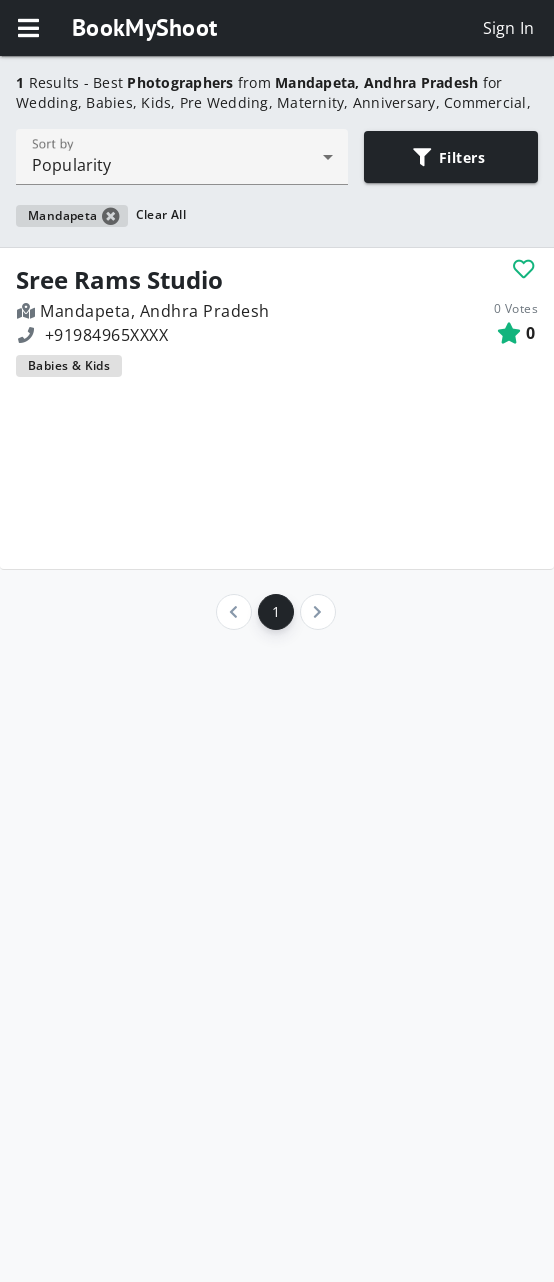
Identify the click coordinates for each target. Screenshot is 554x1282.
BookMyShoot (144, 27)
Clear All (161, 214)
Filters (449, 157)
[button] (28, 28)
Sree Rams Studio (119, 280)
